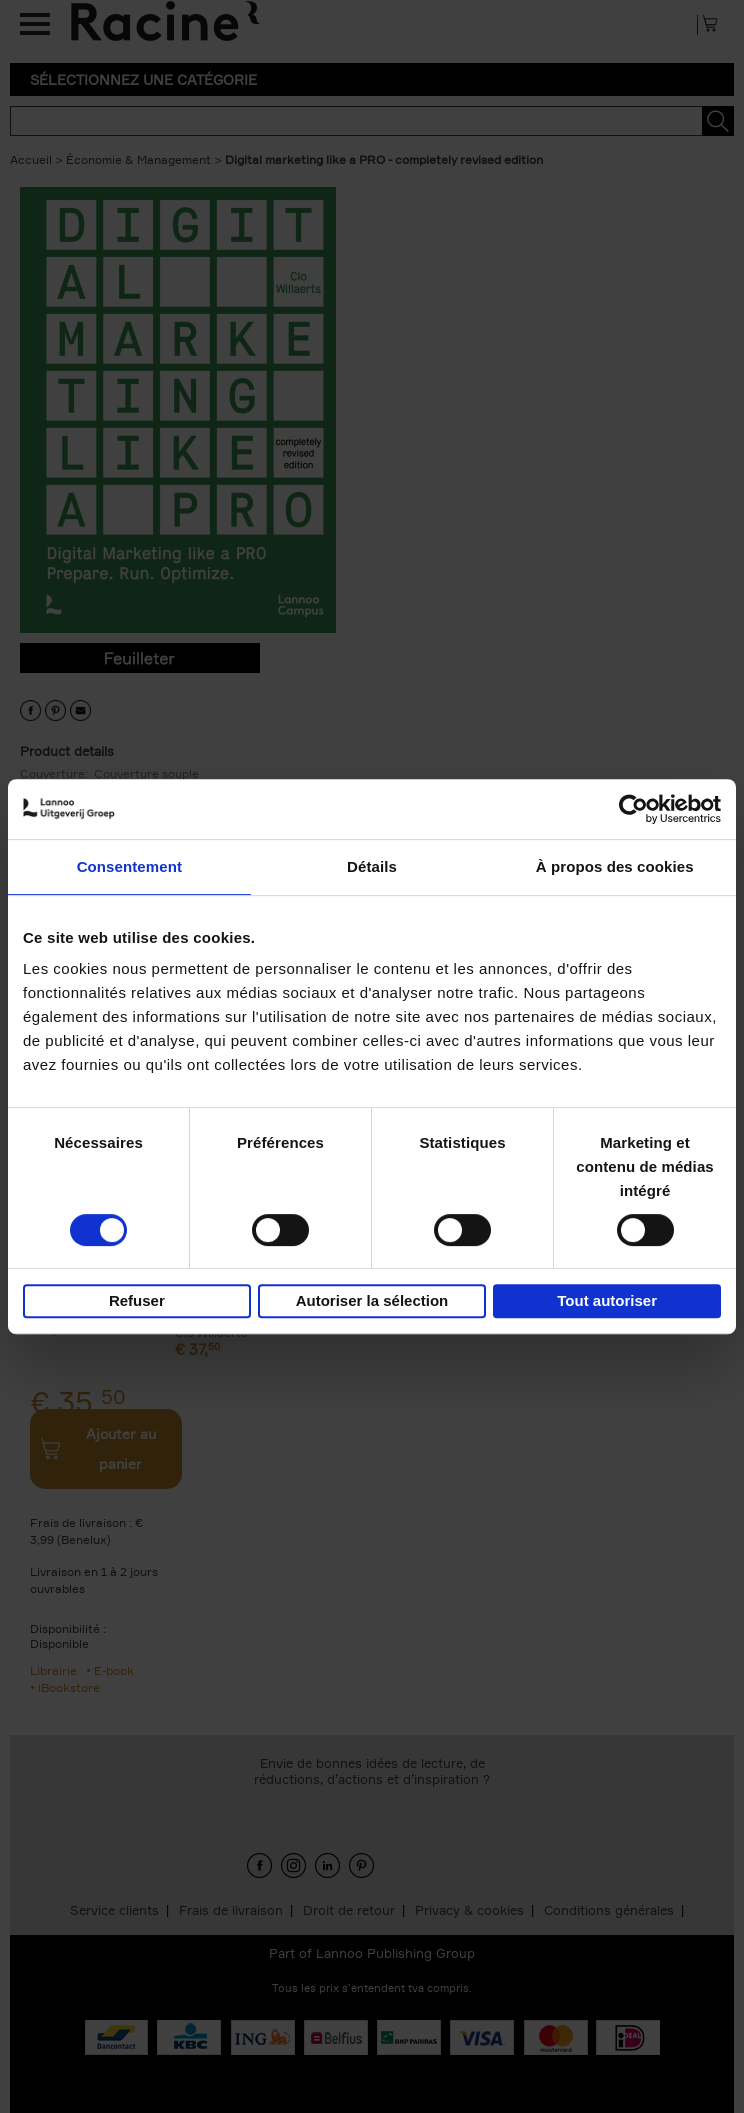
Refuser (137, 1300)
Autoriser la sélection (372, 1300)
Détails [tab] (372, 866)
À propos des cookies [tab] (615, 866)
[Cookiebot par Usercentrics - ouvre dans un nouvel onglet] (633, 809)
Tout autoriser (607, 1300)
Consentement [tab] (129, 866)
